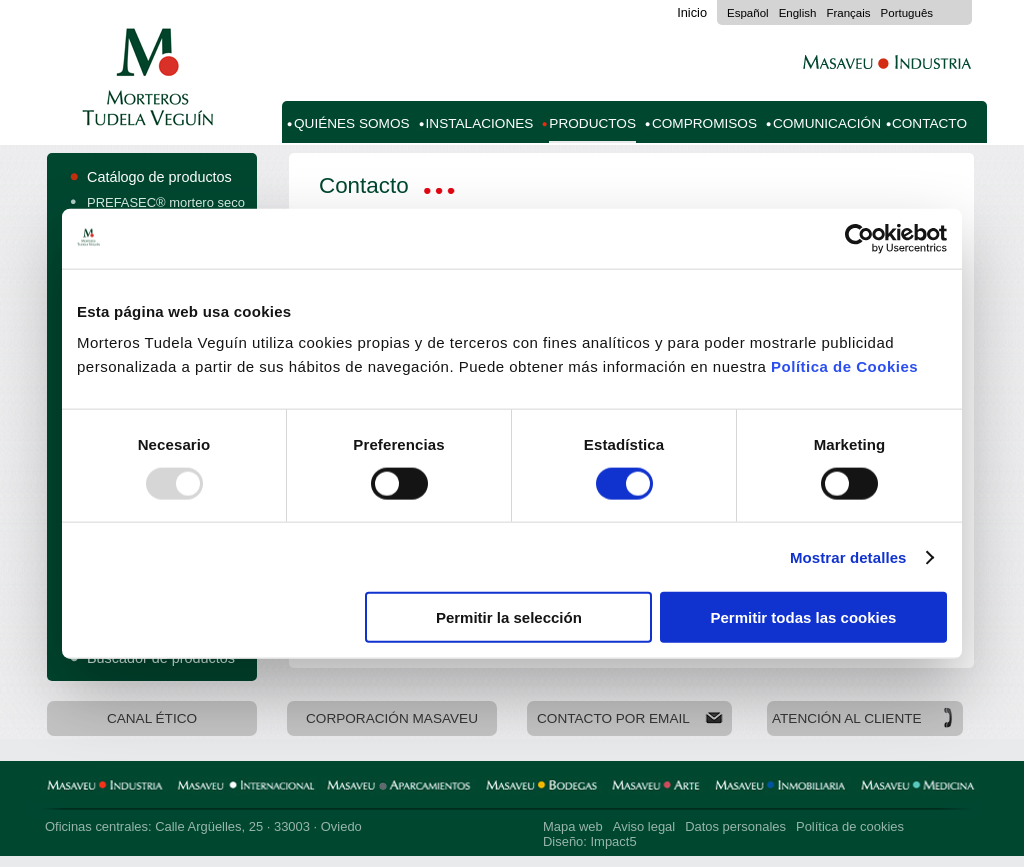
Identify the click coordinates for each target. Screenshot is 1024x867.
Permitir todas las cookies (803, 617)
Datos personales (735, 826)
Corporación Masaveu (392, 718)
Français (848, 13)
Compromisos (704, 123)
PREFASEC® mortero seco (166, 202)
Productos (592, 123)
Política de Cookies (844, 366)
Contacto (929, 123)
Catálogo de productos (159, 177)
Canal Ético (152, 718)
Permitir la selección (509, 617)
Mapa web (573, 826)
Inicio (692, 12)
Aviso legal (644, 826)
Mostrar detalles (848, 556)
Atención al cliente (847, 718)
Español (748, 13)
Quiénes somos (352, 123)
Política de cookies (850, 826)
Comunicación (827, 123)
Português (907, 13)
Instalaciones (480, 123)
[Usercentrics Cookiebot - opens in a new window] (859, 238)
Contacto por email (613, 718)
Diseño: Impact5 (590, 841)
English (798, 13)
